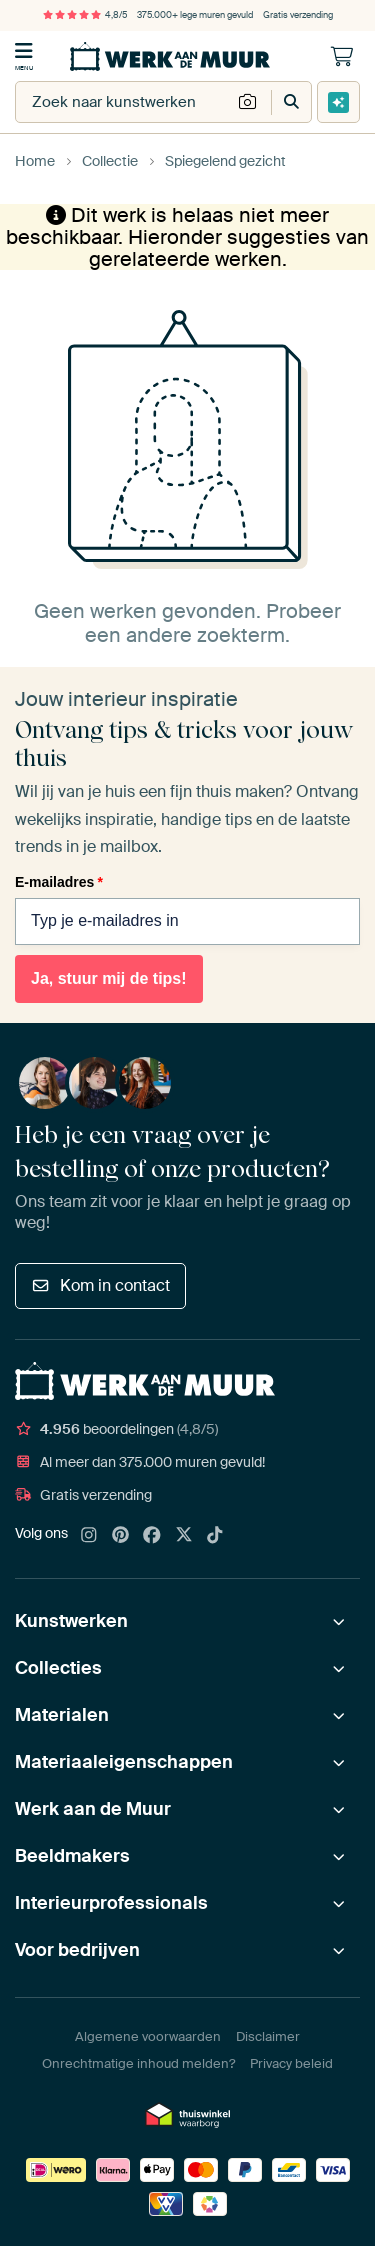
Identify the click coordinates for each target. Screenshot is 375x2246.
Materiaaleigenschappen (124, 1762)
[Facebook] (152, 1536)
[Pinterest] (121, 1536)
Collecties (58, 1668)
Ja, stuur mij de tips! (109, 978)
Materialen (62, 1715)
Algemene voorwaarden (148, 2036)
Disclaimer (268, 2036)
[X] (184, 1536)
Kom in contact (100, 1285)
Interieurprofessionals (111, 1903)
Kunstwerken (71, 1621)
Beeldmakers (72, 1856)
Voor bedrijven (77, 1950)
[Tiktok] (215, 1536)
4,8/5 (85, 15)
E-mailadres (59, 882)
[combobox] (123, 102)
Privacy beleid (291, 2063)
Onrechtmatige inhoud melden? (138, 2063)
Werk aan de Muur (93, 1809)
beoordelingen (116, 1429)
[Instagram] (89, 1536)
